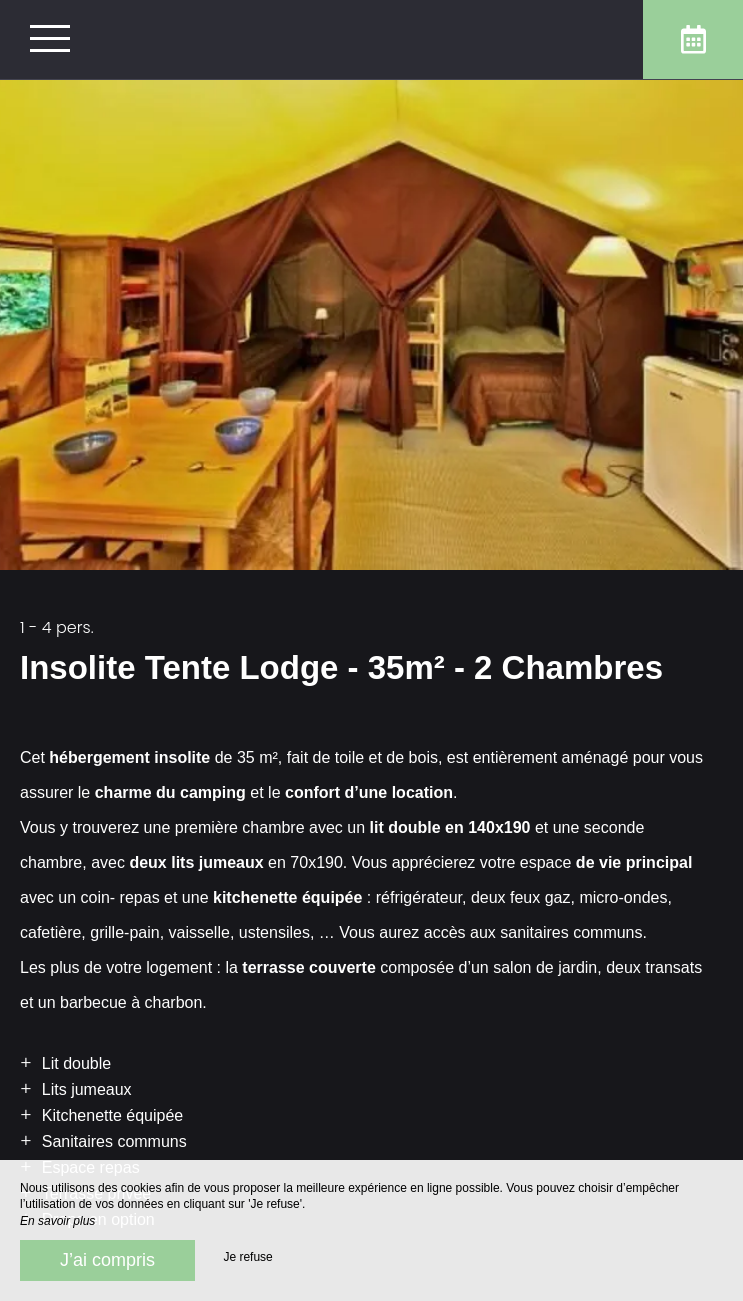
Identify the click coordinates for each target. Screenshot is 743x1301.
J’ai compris (107, 1260)
